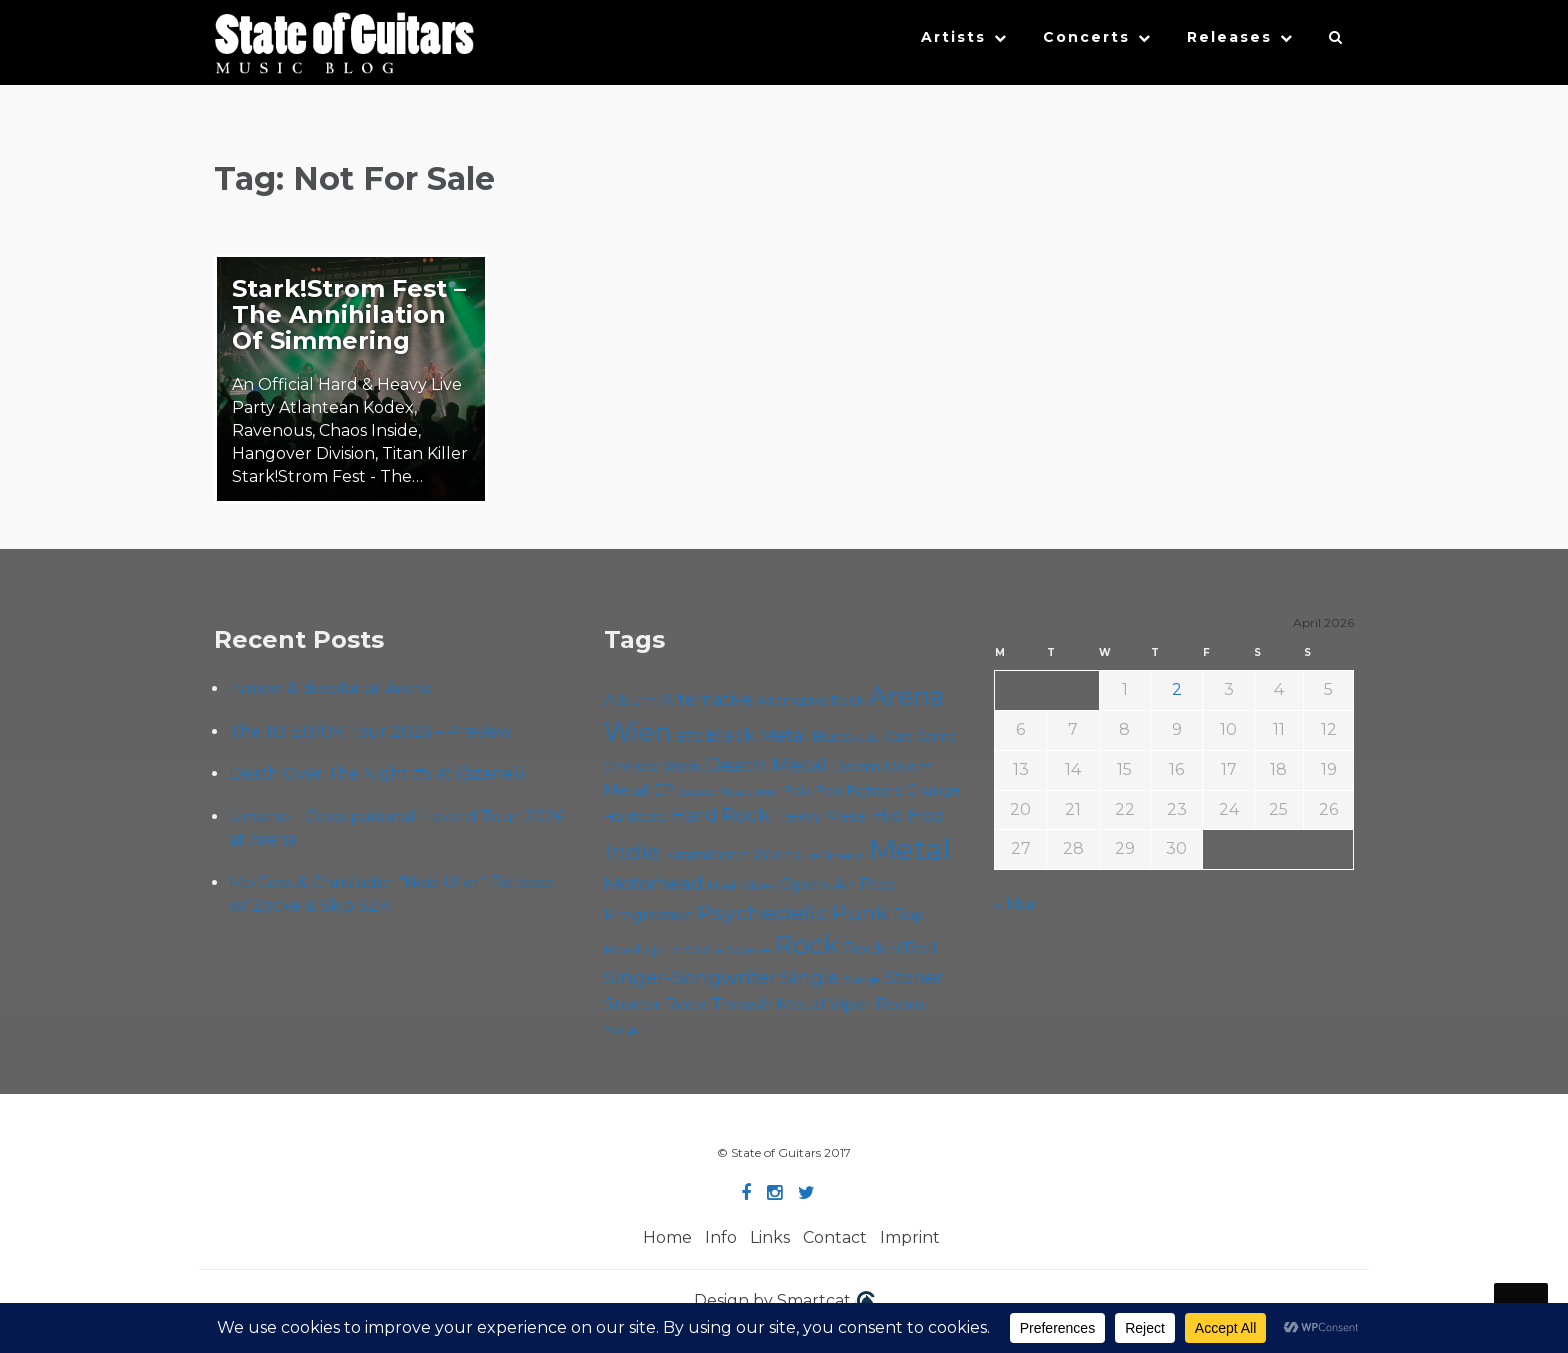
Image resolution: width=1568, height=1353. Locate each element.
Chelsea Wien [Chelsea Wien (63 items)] (652, 767)
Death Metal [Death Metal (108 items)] (765, 765)
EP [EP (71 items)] (663, 789)
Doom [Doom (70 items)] (855, 766)
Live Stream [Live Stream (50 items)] (831, 856)
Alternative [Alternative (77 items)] (707, 699)
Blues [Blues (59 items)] (831, 736)
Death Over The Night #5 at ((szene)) (377, 773)
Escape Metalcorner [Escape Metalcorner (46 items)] (729, 791)
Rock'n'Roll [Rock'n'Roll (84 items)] (890, 947)
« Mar (1015, 904)
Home (667, 1237)
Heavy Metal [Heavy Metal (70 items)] (821, 815)
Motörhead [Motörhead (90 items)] (653, 883)
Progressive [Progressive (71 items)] (649, 914)
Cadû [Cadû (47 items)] (867, 737)
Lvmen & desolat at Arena (331, 688)
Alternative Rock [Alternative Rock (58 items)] (811, 700)
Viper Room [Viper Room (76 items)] (877, 1004)
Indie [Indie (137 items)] (632, 852)
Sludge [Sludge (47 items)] (861, 980)
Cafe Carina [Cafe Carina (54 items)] (921, 736)
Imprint (910, 1237)
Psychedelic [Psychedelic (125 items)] (763, 912)
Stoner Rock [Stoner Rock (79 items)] (655, 1004)
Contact (835, 1237)
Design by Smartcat (784, 1302)
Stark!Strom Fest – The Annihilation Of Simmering (349, 314)
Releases (1229, 37)
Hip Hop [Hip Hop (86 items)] (909, 814)
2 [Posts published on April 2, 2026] (1177, 689)
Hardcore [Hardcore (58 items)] (635, 816)
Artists (953, 37)
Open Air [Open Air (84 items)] (818, 883)
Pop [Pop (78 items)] (877, 884)
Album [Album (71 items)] (630, 699)
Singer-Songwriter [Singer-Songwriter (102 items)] (690, 977)
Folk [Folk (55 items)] (797, 790)
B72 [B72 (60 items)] (688, 736)
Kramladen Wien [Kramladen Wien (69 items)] (729, 854)
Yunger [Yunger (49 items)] (624, 1029)
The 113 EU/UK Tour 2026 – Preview (370, 731)
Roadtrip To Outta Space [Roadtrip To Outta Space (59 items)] (687, 949)
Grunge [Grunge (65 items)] (933, 790)
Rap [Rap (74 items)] (909, 914)
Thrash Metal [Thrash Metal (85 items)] (768, 1003)
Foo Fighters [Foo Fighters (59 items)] (858, 790)
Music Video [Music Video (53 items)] (741, 885)
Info (721, 1237)
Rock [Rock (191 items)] (806, 944)
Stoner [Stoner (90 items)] (913, 977)
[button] (1336, 42)
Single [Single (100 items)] (810, 977)
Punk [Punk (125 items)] (860, 912)
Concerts (1086, 37)
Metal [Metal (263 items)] (910, 849)
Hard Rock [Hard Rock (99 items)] (720, 814)
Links (770, 1237)
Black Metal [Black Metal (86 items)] (757, 734)
